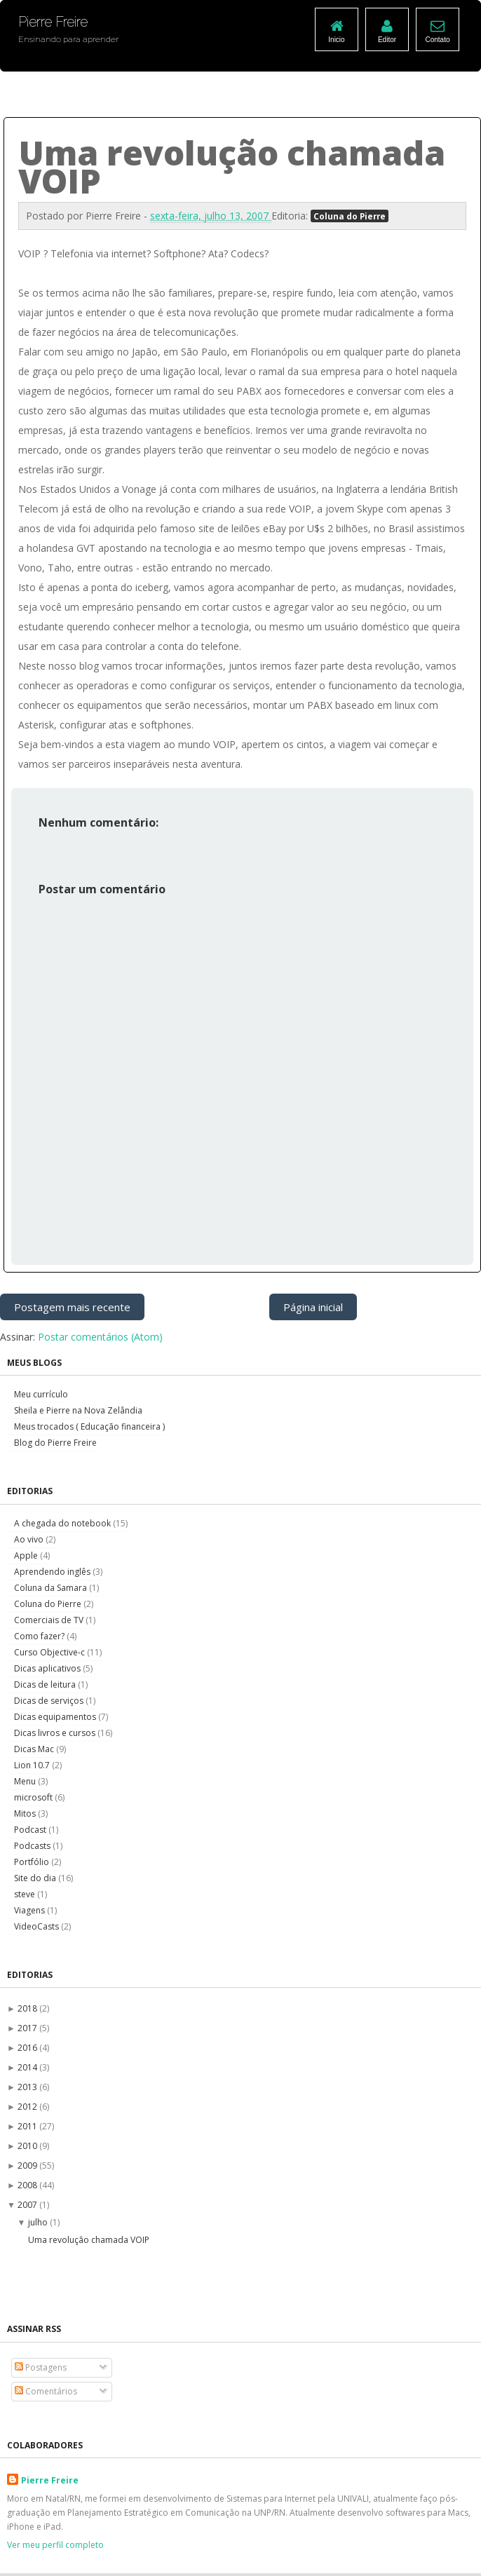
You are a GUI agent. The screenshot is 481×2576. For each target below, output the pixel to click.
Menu (26, 1781)
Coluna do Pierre (349, 216)
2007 (28, 2205)
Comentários (46, 2391)
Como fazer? (40, 1636)
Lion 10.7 (33, 1765)
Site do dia (36, 1878)
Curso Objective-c (50, 1652)
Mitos (26, 1813)
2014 (28, 2067)
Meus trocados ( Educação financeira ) (89, 1426)
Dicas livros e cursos (55, 1733)
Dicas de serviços (50, 1701)
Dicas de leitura (46, 1684)
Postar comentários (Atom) (100, 1336)
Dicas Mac (35, 1749)
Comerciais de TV (50, 1620)
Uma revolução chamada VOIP (88, 2240)
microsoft (34, 1797)
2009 (28, 2165)
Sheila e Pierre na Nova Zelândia (78, 1410)
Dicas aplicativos (48, 1668)
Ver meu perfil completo (55, 2545)
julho (39, 2222)
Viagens (30, 1910)
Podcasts (33, 1846)
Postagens (41, 2367)
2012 (28, 2107)
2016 (28, 2048)
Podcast (31, 1830)
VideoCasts (37, 1926)
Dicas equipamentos (56, 1717)
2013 (28, 2087)
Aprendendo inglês (53, 1572)
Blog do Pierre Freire (55, 1443)
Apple (27, 1555)
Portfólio (32, 1862)
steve (25, 1894)
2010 (28, 2146)
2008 (28, 2185)
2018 (28, 2008)
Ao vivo (30, 1539)
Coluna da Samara (51, 1588)
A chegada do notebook (63, 1523)
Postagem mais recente (72, 1307)
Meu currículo (41, 1394)
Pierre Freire (50, 2480)
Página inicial (313, 1307)
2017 (28, 2028)
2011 (28, 2126)
